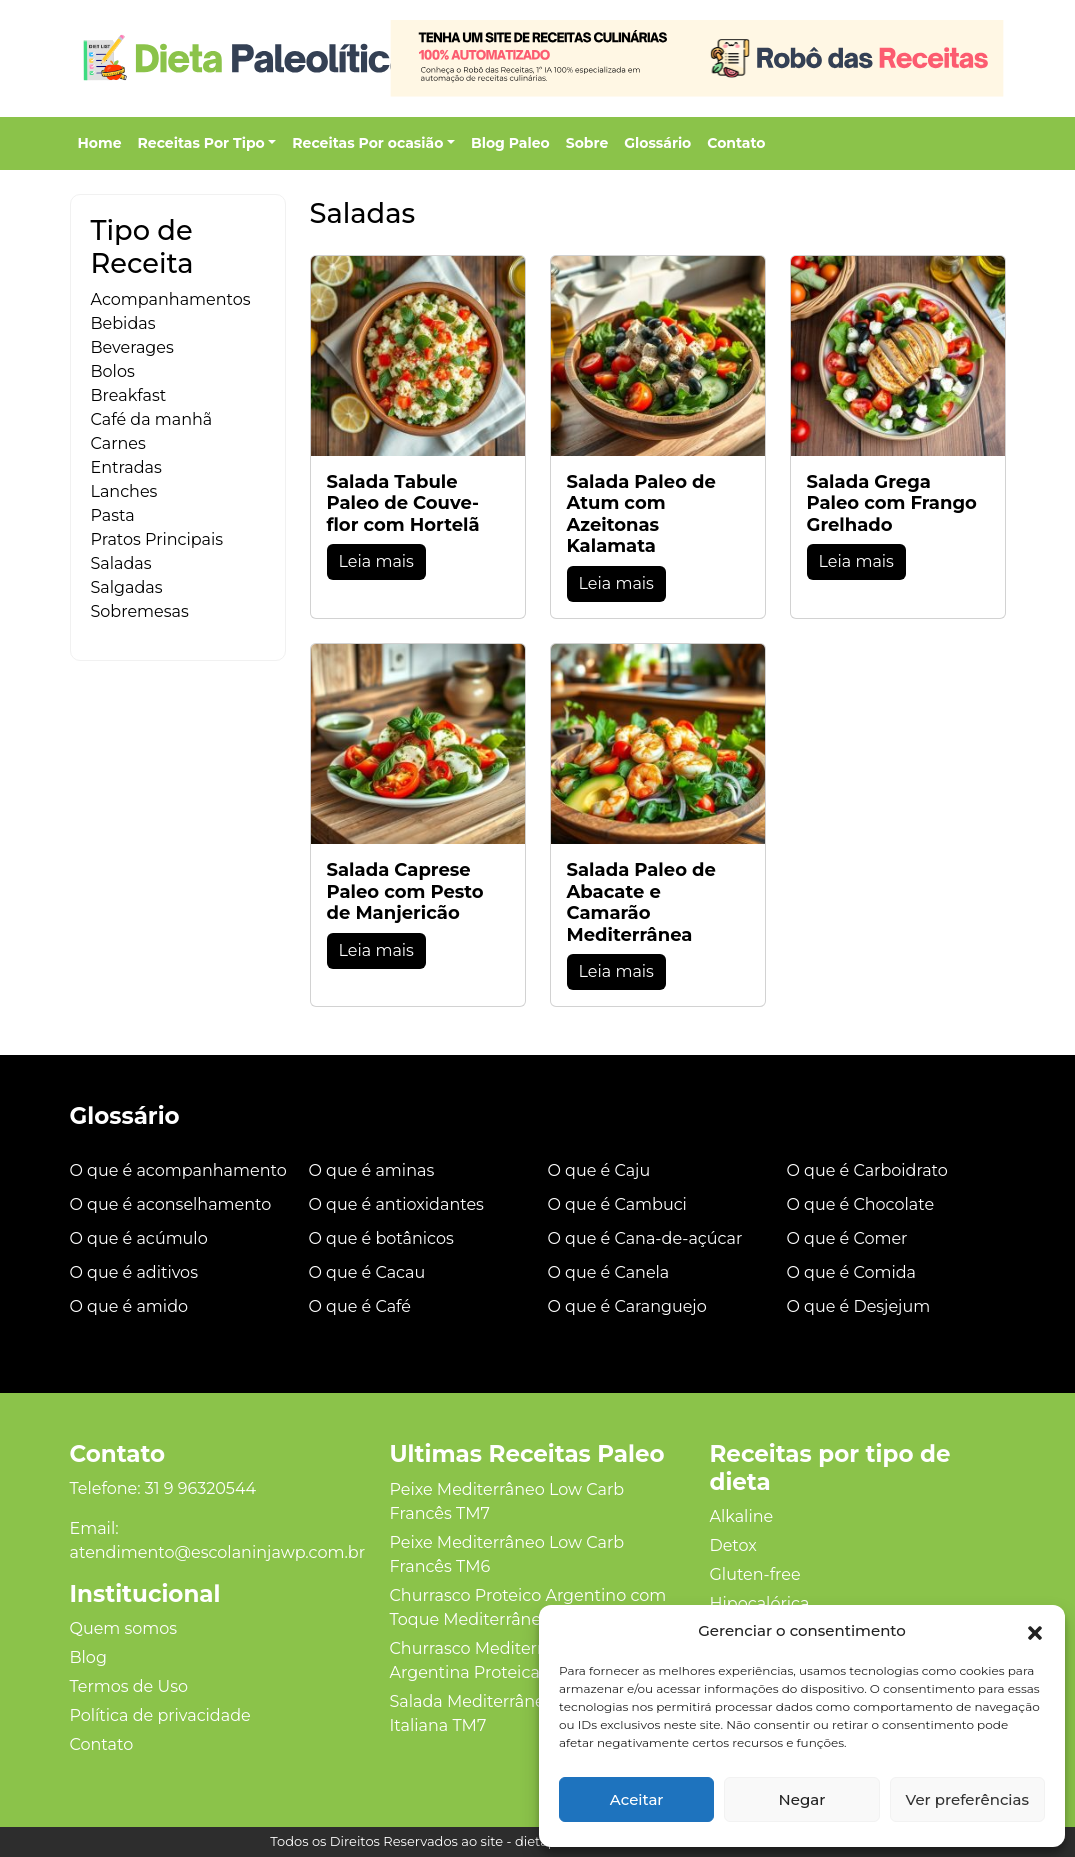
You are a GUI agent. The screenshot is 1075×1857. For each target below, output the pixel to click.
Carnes (118, 443)
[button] (1035, 1631)
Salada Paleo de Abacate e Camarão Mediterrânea (641, 902)
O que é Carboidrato (867, 1170)
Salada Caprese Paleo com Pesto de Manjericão (405, 891)
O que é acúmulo (139, 1238)
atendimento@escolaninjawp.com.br (218, 1552)
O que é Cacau (367, 1272)
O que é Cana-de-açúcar (645, 1238)
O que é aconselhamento (171, 1204)
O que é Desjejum (859, 1306)
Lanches (124, 491)
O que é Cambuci (617, 1204)
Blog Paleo (510, 143)
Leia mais (376, 561)
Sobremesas (140, 611)
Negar (802, 1799)
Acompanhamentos (171, 299)
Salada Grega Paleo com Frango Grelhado (892, 503)
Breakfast (129, 395)
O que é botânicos (381, 1238)
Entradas (126, 467)
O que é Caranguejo (627, 1306)
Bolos (113, 371)
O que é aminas (372, 1170)
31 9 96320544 (200, 1488)
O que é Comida (852, 1272)
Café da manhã (152, 419)
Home (100, 143)
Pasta (113, 515)
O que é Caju (599, 1170)
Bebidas (123, 323)
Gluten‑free (754, 1574)
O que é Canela (609, 1272)
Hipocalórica (759, 1603)
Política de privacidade (160, 1715)
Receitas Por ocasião (367, 143)
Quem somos (124, 1628)
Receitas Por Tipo (201, 143)
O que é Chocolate (861, 1204)
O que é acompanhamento (178, 1170)
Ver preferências (967, 1799)
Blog (88, 1657)
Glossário (657, 143)
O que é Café (360, 1306)
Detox (732, 1545)
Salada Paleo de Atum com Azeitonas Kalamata (641, 514)
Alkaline (741, 1516)
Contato (736, 143)
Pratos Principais (157, 539)
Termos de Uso (129, 1686)
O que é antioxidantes (396, 1204)
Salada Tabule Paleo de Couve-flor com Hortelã (403, 503)
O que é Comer (847, 1238)
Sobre (587, 143)
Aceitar (637, 1799)
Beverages (132, 347)
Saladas (121, 563)
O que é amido (129, 1306)
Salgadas (127, 587)
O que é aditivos (134, 1272)
